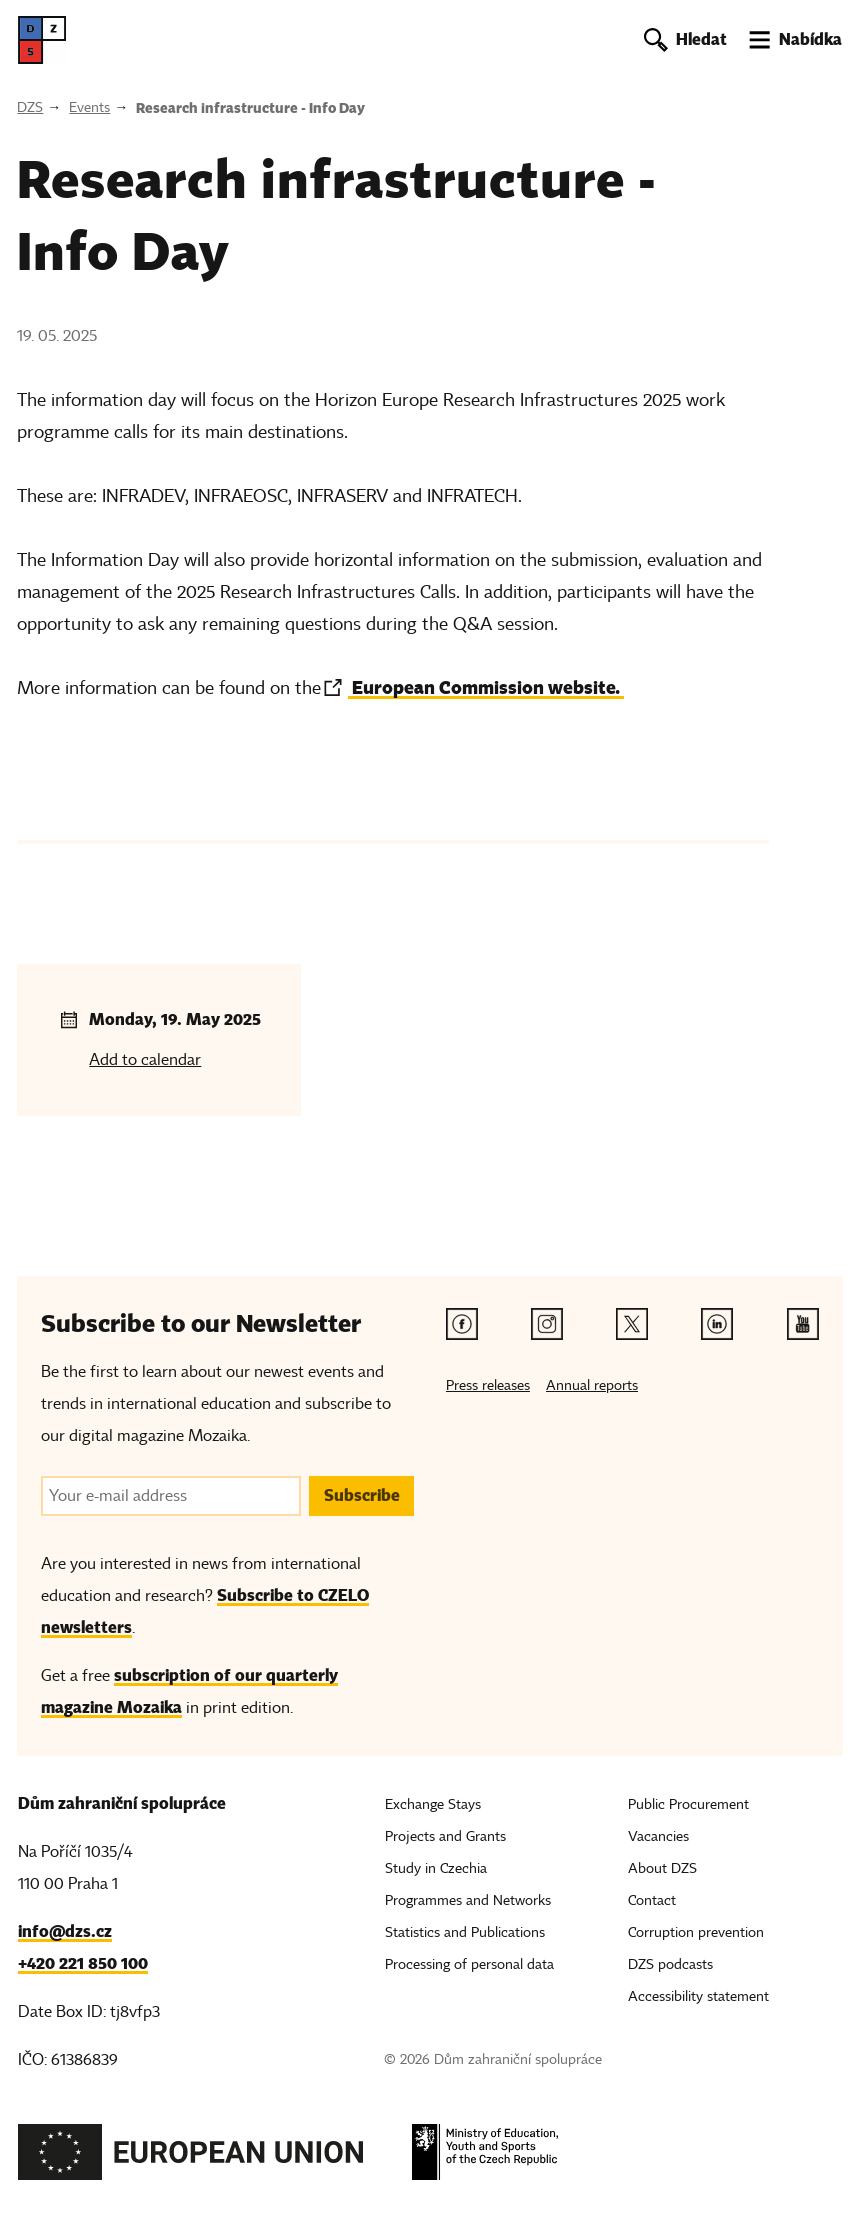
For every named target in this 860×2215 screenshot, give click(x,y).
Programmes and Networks (468, 1900)
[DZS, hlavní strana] (42, 40)
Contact (652, 1900)
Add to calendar (145, 1060)
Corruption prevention (696, 1932)
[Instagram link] (547, 1324)
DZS (30, 107)
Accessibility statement (698, 1996)
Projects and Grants (445, 1836)
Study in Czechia (436, 1868)
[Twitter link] (632, 1324)
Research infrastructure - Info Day (250, 108)
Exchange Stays (433, 1804)
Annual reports (592, 1385)
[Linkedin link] (717, 1324)
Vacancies (658, 1836)
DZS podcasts (670, 1964)
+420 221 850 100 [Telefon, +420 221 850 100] (83, 1963)
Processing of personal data (469, 1964)
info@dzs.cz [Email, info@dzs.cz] (65, 1931)
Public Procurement (688, 1804)
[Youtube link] (803, 1324)
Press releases (488, 1385)
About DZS (662, 1868)
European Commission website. (486, 687)
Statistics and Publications (465, 1932)
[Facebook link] (462, 1324)
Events (89, 107)
